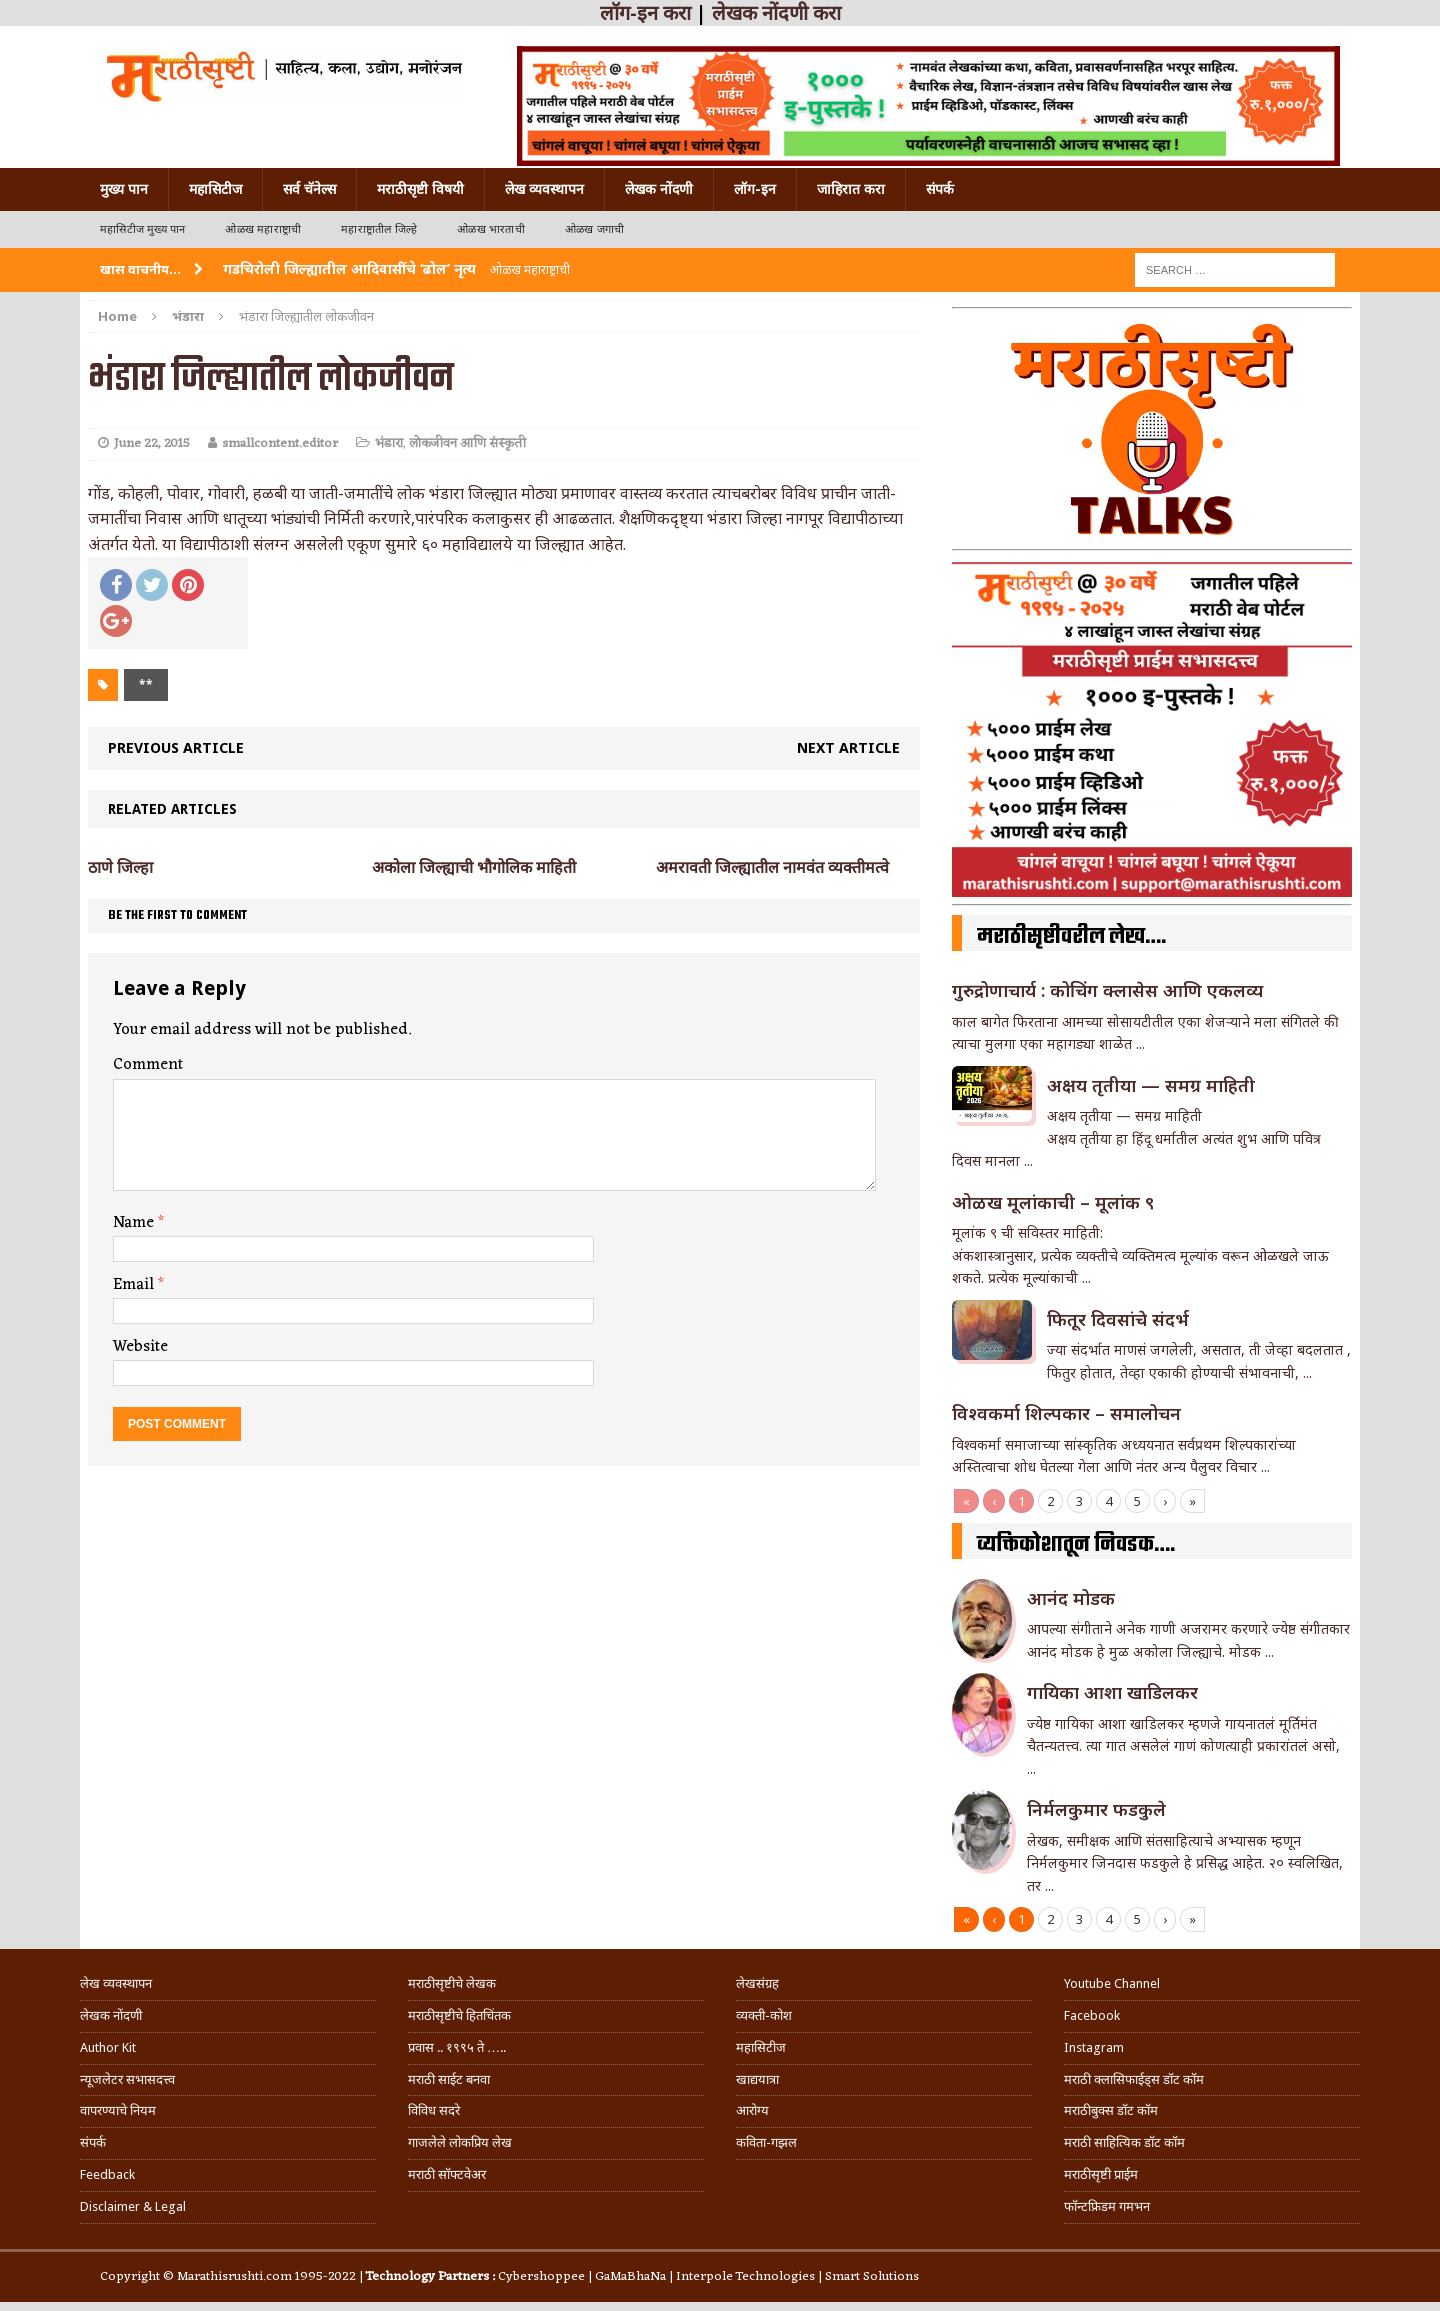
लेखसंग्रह (757, 1983)
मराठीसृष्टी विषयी (420, 189)
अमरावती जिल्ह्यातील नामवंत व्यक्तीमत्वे (772, 867)
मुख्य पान (124, 189)
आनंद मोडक (1071, 1598)
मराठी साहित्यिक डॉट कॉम (1124, 2142)
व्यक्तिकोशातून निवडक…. (1076, 1545)
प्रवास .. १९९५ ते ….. (457, 2047)
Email (135, 1285)
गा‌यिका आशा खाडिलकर (1112, 1692)
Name (135, 1223)
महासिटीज (215, 189)
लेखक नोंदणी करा (776, 13)
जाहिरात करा (851, 189)
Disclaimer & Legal (133, 2206)
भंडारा (389, 443)
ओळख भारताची (491, 229)
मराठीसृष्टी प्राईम (1101, 2174)
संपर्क (940, 189)
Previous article (176, 747)
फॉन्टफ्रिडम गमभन (1107, 2206)
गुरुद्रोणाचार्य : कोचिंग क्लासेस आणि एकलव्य (1107, 990)
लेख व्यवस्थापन (544, 189)
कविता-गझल (766, 2142)
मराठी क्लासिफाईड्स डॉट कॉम (1134, 2079)
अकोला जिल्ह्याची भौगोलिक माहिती (474, 867)
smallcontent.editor (280, 443)
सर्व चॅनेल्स (309, 189)
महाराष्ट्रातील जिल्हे (379, 229)
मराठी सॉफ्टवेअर (447, 2174)
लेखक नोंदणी (659, 189)
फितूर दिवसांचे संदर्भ (1118, 1319)
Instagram (1094, 2047)
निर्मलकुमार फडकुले (1096, 1809)
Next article (848, 747)
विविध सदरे (434, 2110)
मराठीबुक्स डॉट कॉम (1111, 2110)
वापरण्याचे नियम (118, 2110)
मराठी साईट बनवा (449, 2079)
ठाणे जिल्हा (120, 867)
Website (140, 1347)
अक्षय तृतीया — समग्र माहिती (1151, 1085)
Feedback (107, 2174)
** (146, 684)
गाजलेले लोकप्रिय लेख (460, 2142)
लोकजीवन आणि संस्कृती (467, 443)
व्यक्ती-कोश (764, 2015)
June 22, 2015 (152, 443)
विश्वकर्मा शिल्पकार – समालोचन (1066, 1413)
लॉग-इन (755, 189)
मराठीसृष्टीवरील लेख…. (1071, 937)
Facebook (1092, 2015)
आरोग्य (752, 2110)
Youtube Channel (1112, 1983)
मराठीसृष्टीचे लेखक (452, 1983)
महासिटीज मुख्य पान (142, 229)
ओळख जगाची (594, 229)
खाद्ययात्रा (757, 2079)
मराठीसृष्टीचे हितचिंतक (459, 2015)
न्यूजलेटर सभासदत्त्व (127, 2079)
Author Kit (108, 2047)
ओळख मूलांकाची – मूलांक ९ (1053, 1202)
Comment (148, 1065)
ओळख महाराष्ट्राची (263, 229)
